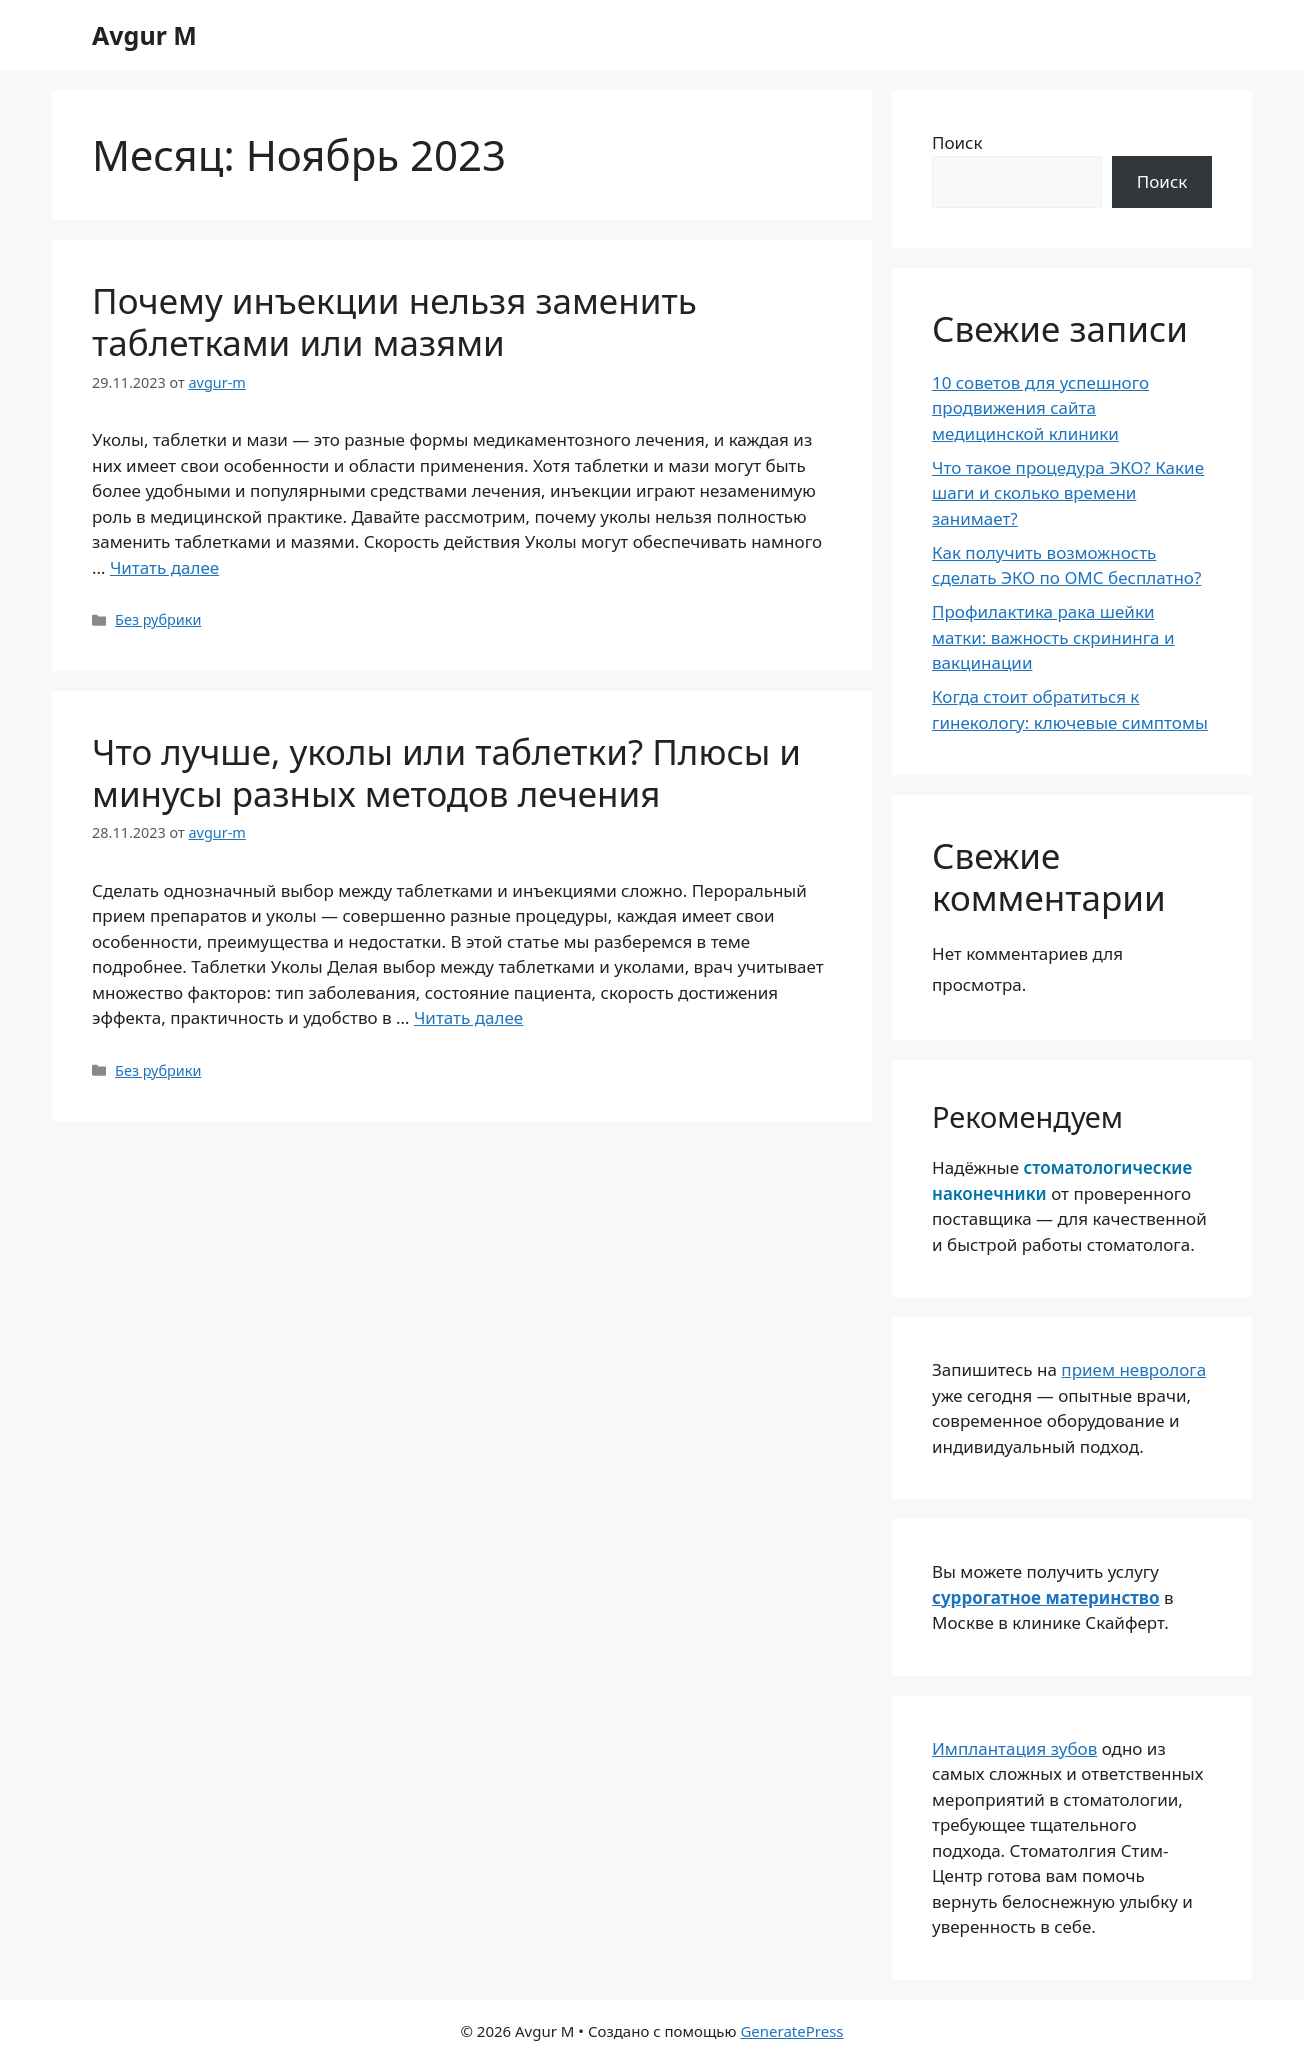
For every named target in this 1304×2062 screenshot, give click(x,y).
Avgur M (144, 35)
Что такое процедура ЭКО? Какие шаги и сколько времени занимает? (1068, 493)
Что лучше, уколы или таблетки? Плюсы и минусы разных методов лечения (446, 772)
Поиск (957, 142)
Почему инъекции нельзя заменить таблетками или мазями (394, 321)
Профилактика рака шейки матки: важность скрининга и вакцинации (1053, 637)
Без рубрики (158, 619)
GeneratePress (791, 2031)
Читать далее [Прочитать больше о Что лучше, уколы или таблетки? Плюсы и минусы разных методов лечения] (468, 1017)
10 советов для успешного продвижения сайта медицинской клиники (1040, 408)
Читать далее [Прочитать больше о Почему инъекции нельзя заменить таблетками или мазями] (164, 567)
